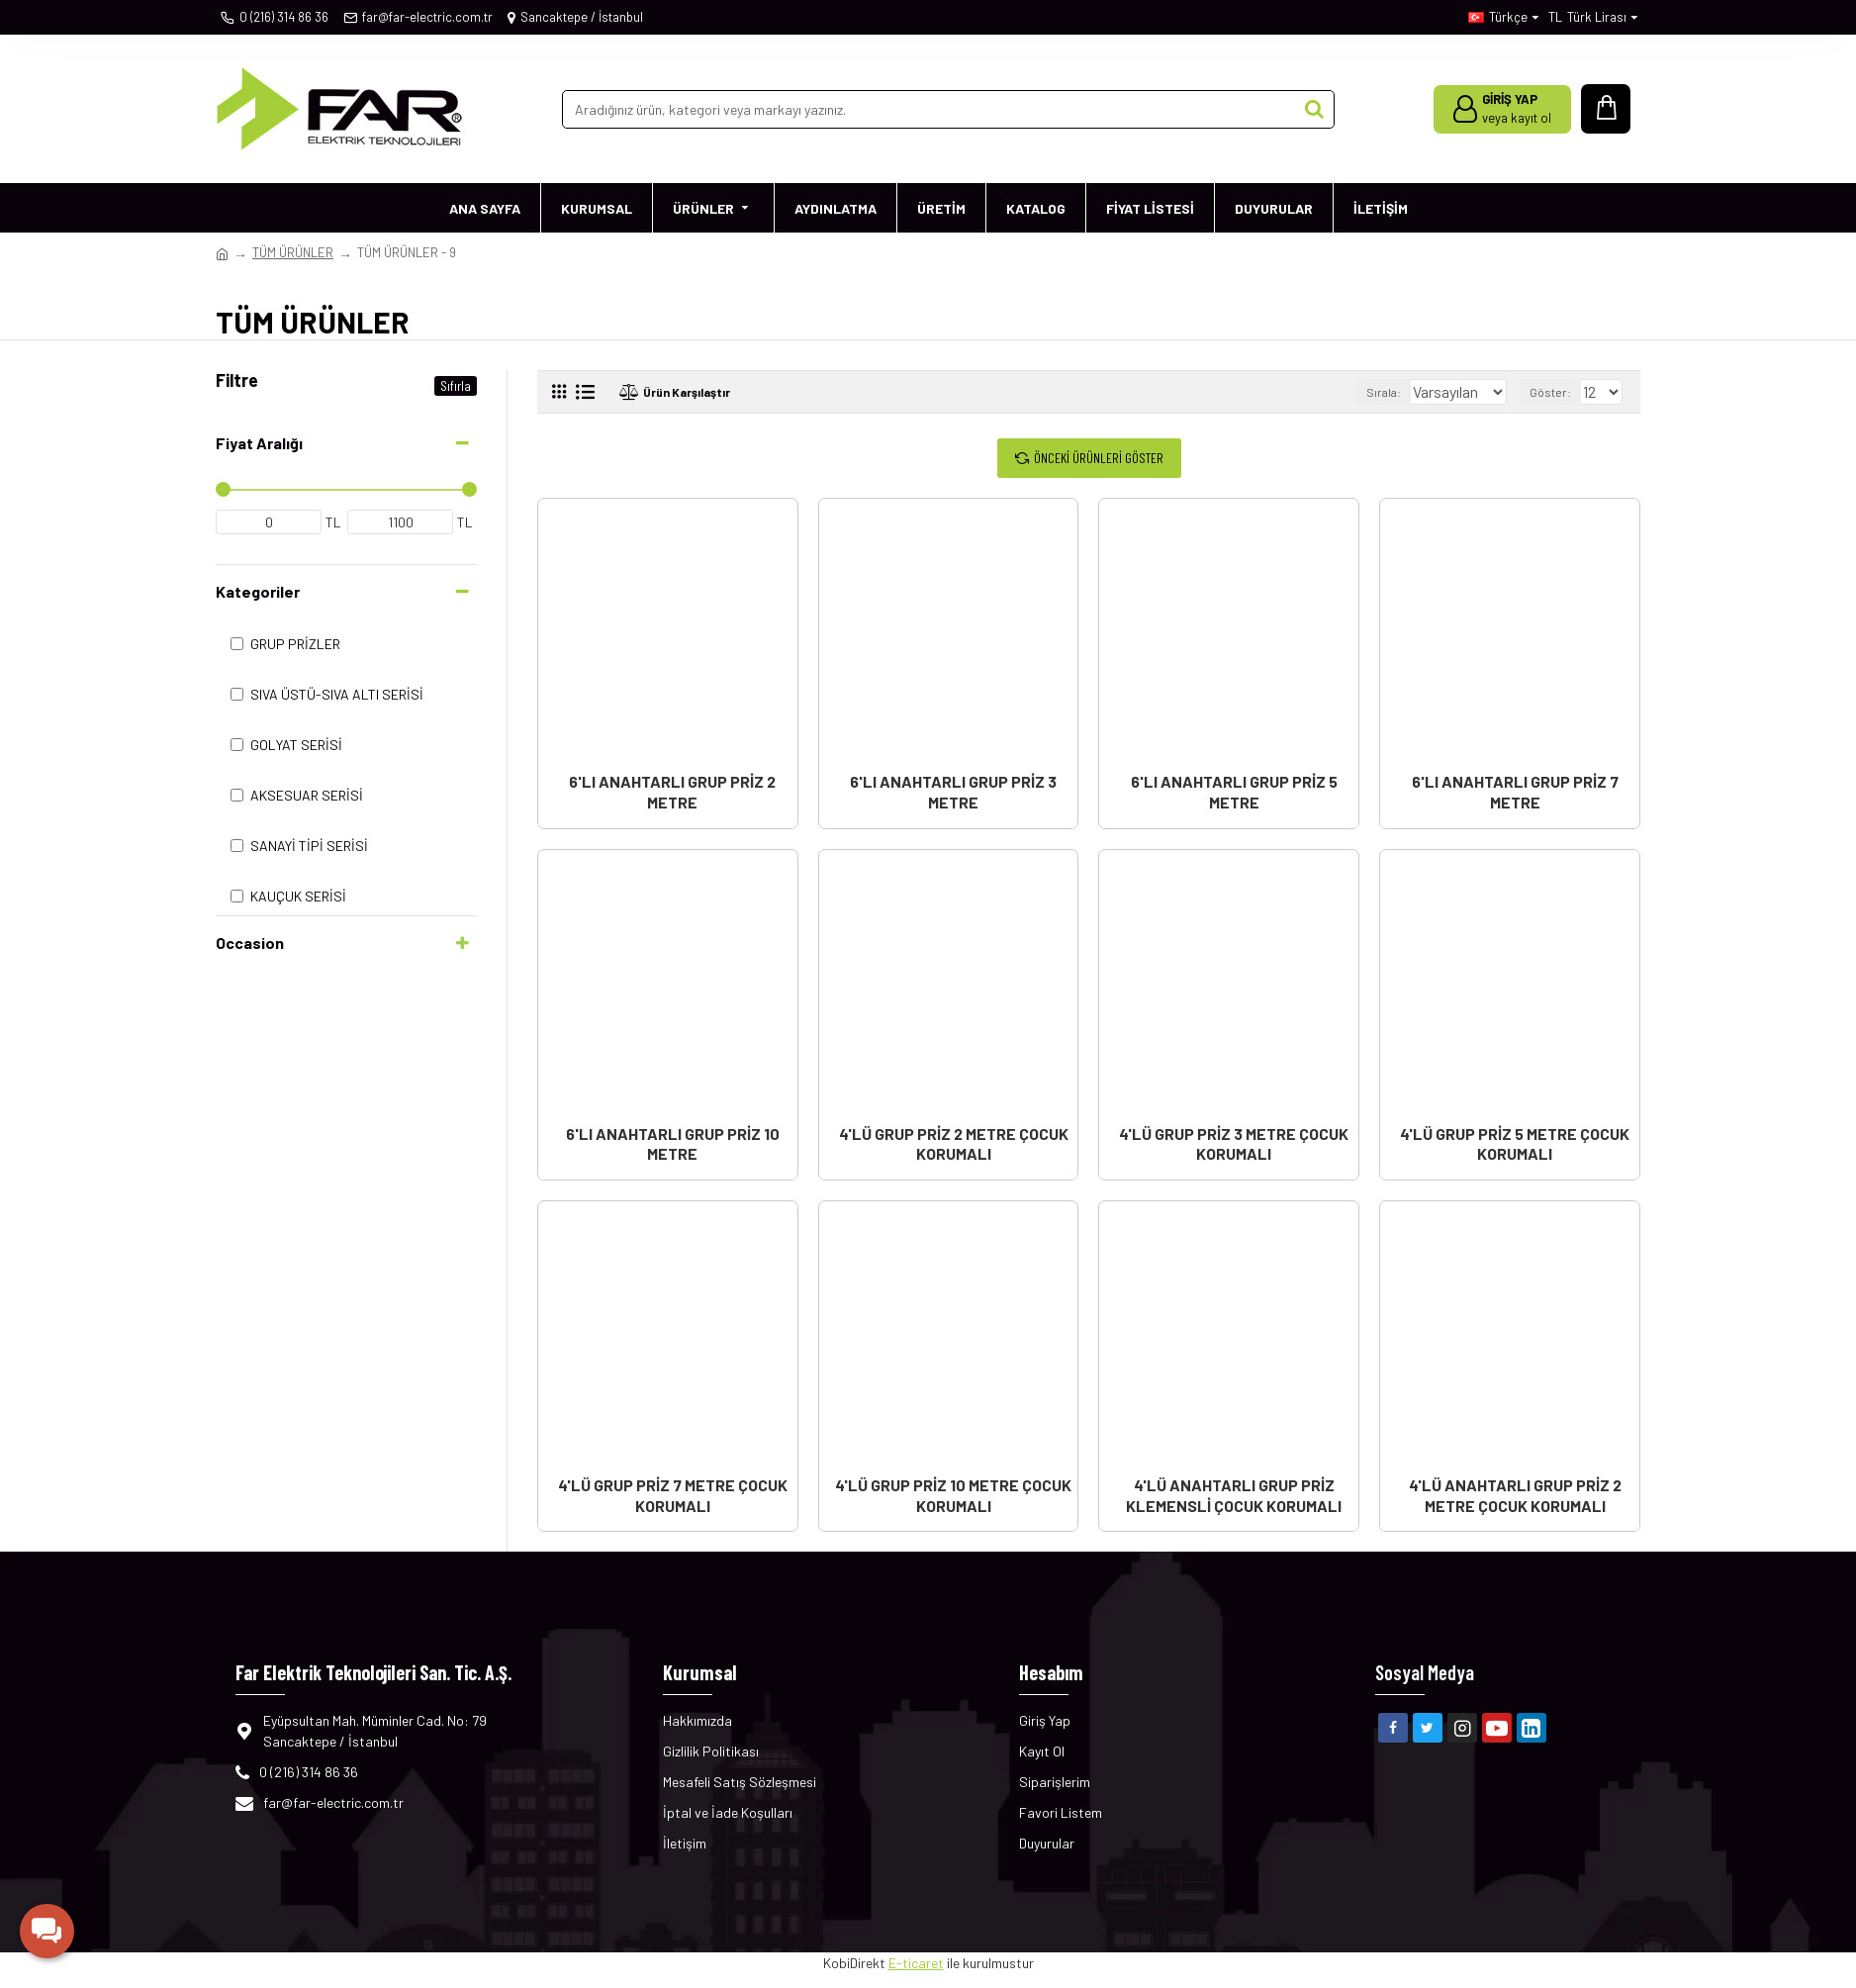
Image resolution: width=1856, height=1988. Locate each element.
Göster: (1555, 392)
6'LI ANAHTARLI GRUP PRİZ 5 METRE (1234, 791)
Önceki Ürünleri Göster (1098, 457)
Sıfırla (455, 385)
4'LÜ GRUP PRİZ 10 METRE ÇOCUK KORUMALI (953, 1495)
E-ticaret (916, 1962)
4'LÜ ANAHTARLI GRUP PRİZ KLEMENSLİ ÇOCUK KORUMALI (1234, 1495)
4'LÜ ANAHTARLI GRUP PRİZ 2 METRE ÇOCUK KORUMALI (1515, 1495)
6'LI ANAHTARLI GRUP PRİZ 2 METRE (672, 791)
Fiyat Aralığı (259, 442)
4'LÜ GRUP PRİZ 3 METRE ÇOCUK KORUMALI (1233, 1144)
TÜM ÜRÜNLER (292, 252)
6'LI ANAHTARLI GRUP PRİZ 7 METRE (1515, 791)
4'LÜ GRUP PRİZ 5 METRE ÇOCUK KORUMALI (1514, 1144)
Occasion (250, 942)
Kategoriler (258, 591)
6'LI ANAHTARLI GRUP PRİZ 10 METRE (673, 1144)
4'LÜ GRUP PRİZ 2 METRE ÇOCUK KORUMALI (953, 1144)
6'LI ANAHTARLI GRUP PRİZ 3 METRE (953, 791)
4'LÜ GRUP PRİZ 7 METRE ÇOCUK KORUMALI (673, 1495)
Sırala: (1365, 392)
